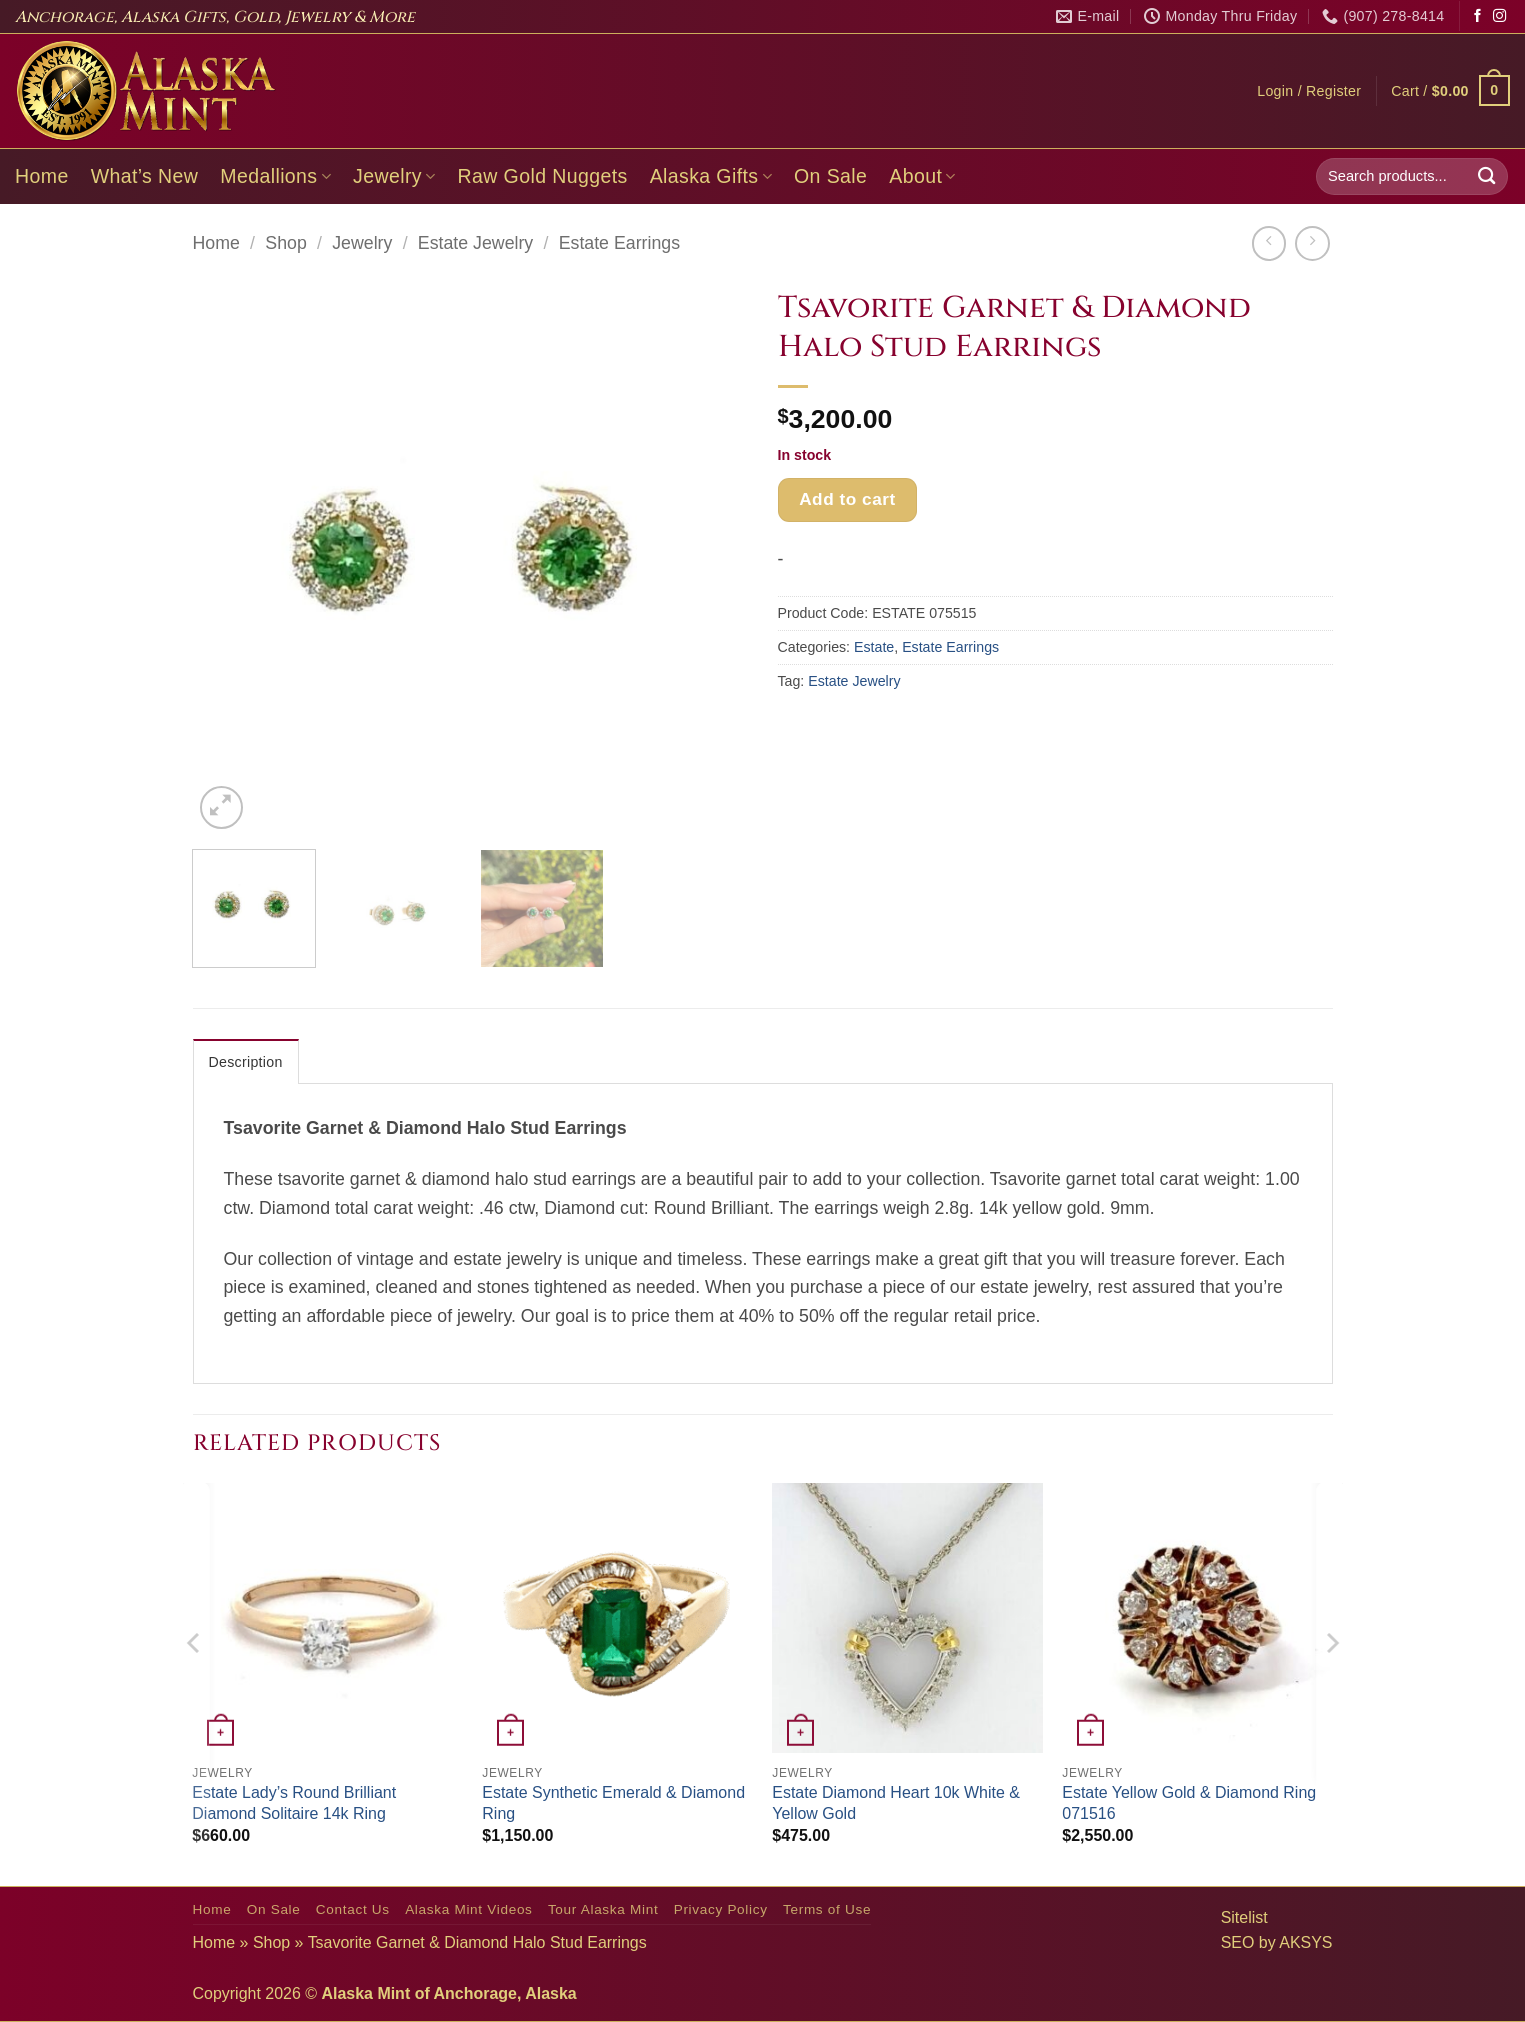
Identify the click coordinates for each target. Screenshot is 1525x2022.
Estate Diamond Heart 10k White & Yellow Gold (896, 1803)
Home (42, 176)
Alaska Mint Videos (468, 1909)
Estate (874, 647)
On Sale (830, 176)
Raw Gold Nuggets (543, 176)
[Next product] (1269, 243)
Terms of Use (827, 1909)
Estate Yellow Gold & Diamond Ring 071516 (1189, 1803)
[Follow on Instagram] (1499, 16)
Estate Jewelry (475, 243)
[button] (1309, 91)
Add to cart (847, 499)
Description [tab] (246, 1062)
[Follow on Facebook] (1477, 16)
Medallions (275, 176)
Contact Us (353, 1909)
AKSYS (1305, 1942)
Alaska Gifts (711, 176)
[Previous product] (1312, 243)
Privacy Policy (721, 1909)
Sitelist (1244, 1917)
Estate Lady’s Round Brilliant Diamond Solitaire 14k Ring (294, 1803)
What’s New (145, 176)
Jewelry (394, 176)
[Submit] (1487, 176)
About (922, 176)
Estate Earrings (619, 243)
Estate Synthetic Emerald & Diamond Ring (613, 1803)
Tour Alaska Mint (603, 1909)
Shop (285, 243)
